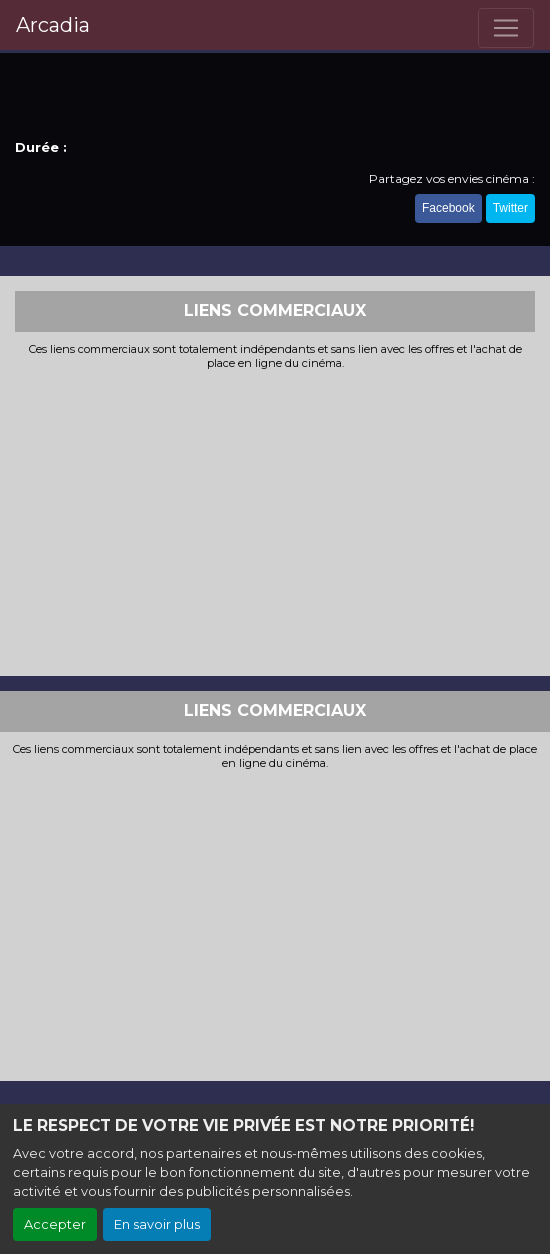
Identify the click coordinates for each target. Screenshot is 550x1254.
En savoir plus (157, 1224)
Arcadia (53, 25)
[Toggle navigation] (506, 28)
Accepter (55, 1224)
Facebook (448, 208)
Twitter (510, 208)
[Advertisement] (275, 521)
